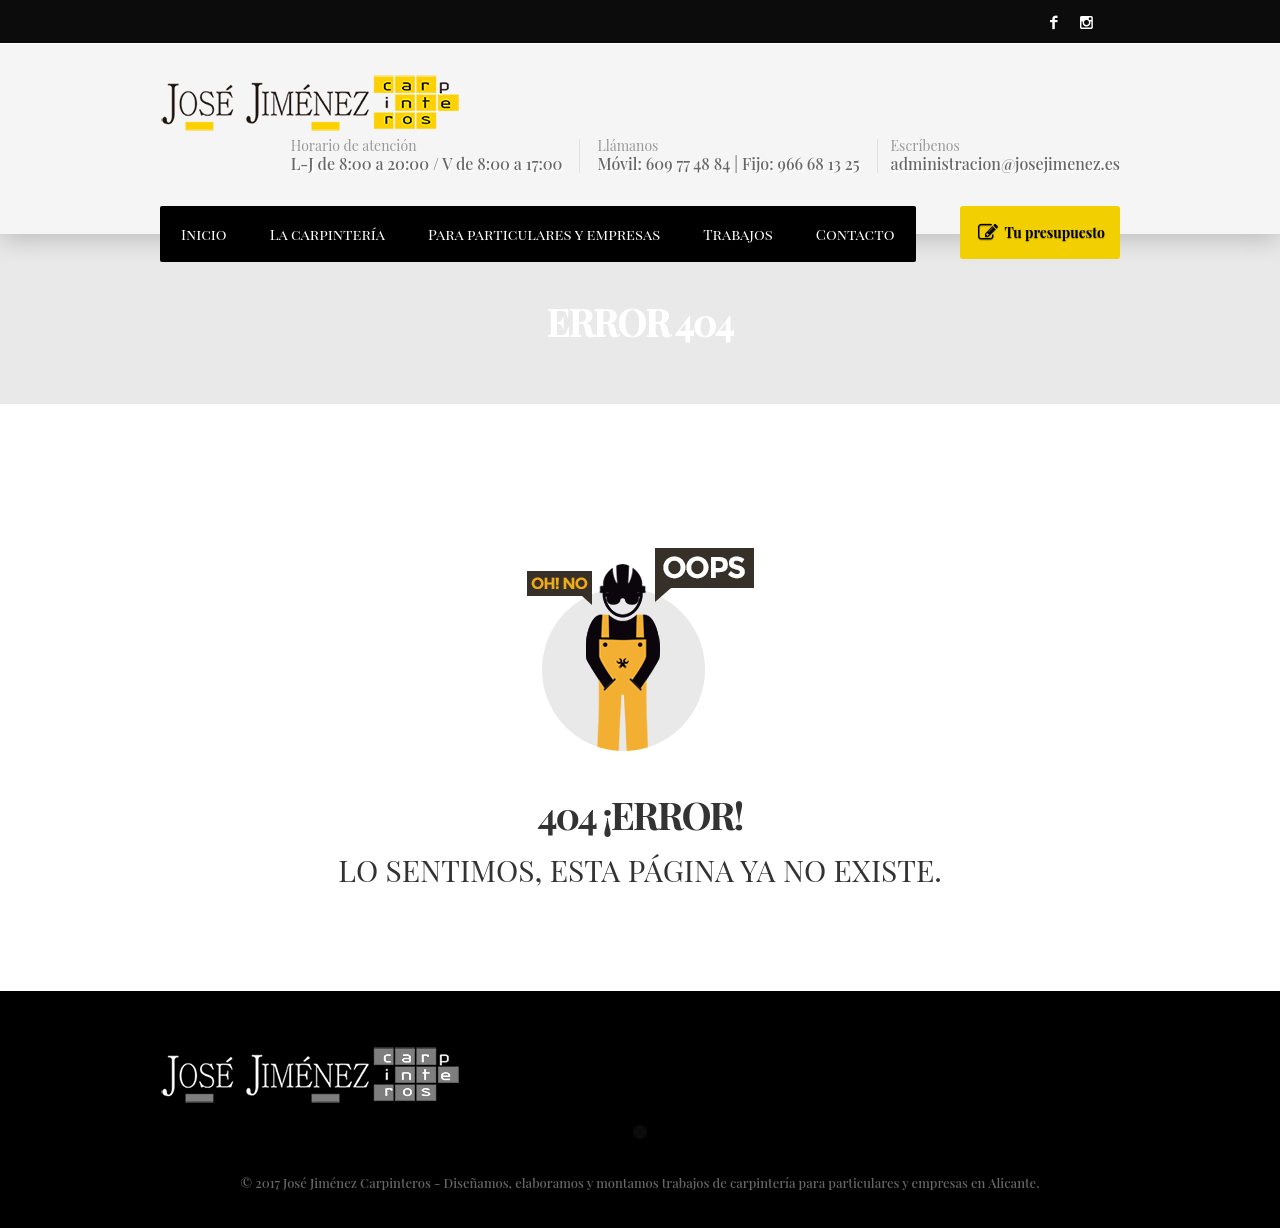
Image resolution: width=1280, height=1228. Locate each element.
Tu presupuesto (1055, 232)
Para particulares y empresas (544, 234)
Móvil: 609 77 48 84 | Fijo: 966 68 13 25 (728, 163)
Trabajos (738, 234)
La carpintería (327, 234)
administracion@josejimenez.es (1005, 163)
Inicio (204, 234)
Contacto (855, 234)
